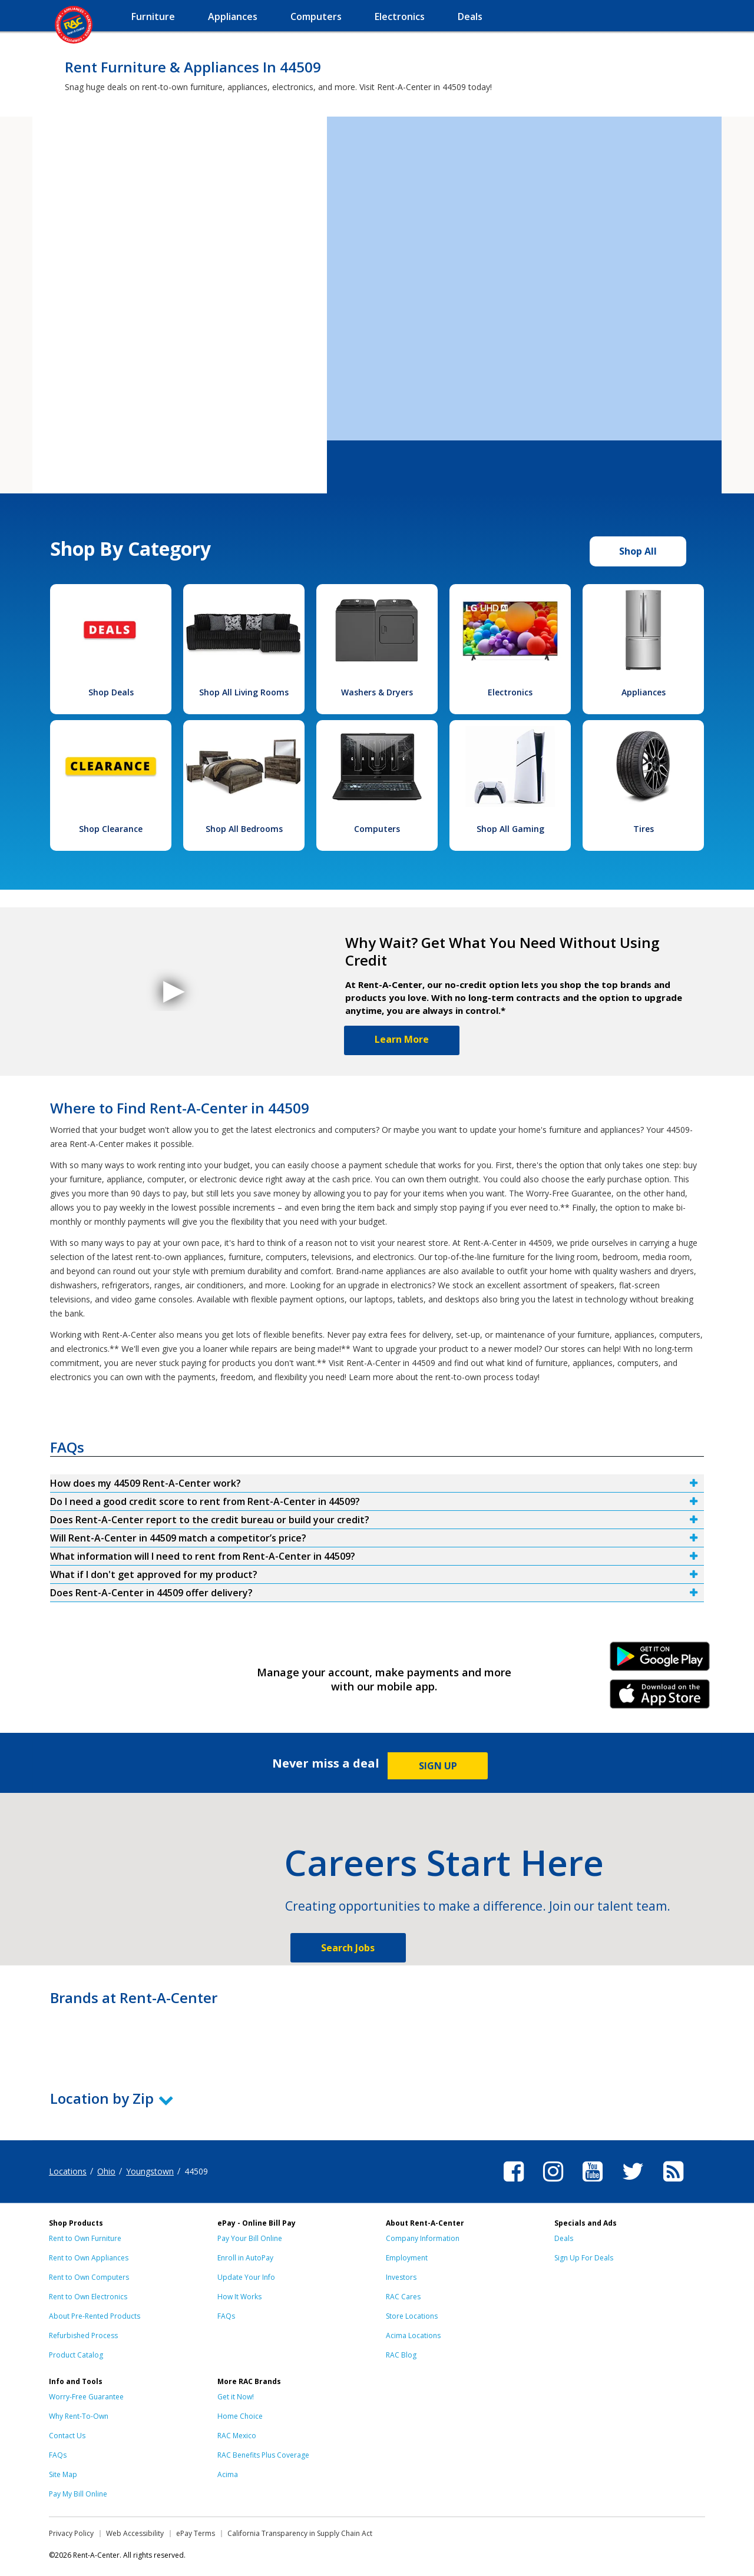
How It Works (239, 2297)
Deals (563, 2238)
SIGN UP (438, 1765)
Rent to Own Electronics (88, 2297)
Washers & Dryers (377, 692)
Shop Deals (111, 692)
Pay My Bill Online (78, 2494)
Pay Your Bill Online (249, 2238)
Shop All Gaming (510, 828)
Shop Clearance (111, 828)
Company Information (422, 2238)
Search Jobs (348, 1947)
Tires (643, 828)
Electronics (510, 692)
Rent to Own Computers (89, 2277)
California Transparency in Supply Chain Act (299, 2533)
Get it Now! (235, 2397)
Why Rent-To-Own (78, 2416)
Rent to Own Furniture (85, 2238)
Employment (407, 2258)
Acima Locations (413, 2335)
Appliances (643, 692)
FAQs (226, 2316)
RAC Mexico (236, 2436)
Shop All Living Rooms (244, 692)
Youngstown (150, 2171)
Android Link (660, 1660)
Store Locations (412, 2316)
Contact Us (67, 2436)
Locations (68, 2171)
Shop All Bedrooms (244, 828)
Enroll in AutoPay (245, 2258)
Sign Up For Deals (583, 2258)
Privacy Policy (71, 2533)
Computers (377, 828)
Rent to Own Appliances (88, 2258)
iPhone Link (660, 1698)
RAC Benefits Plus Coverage (263, 2455)
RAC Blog (401, 2355)
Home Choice (240, 2416)
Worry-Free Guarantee (86, 2397)
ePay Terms (195, 2533)
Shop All (638, 551)
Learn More (402, 1039)
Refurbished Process (83, 2335)
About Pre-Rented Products (94, 2316)
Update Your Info (246, 2277)
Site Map (63, 2474)
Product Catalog (76, 2355)
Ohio (106, 2171)
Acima (227, 2474)
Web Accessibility (135, 2533)
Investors (401, 2277)
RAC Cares (403, 2297)
